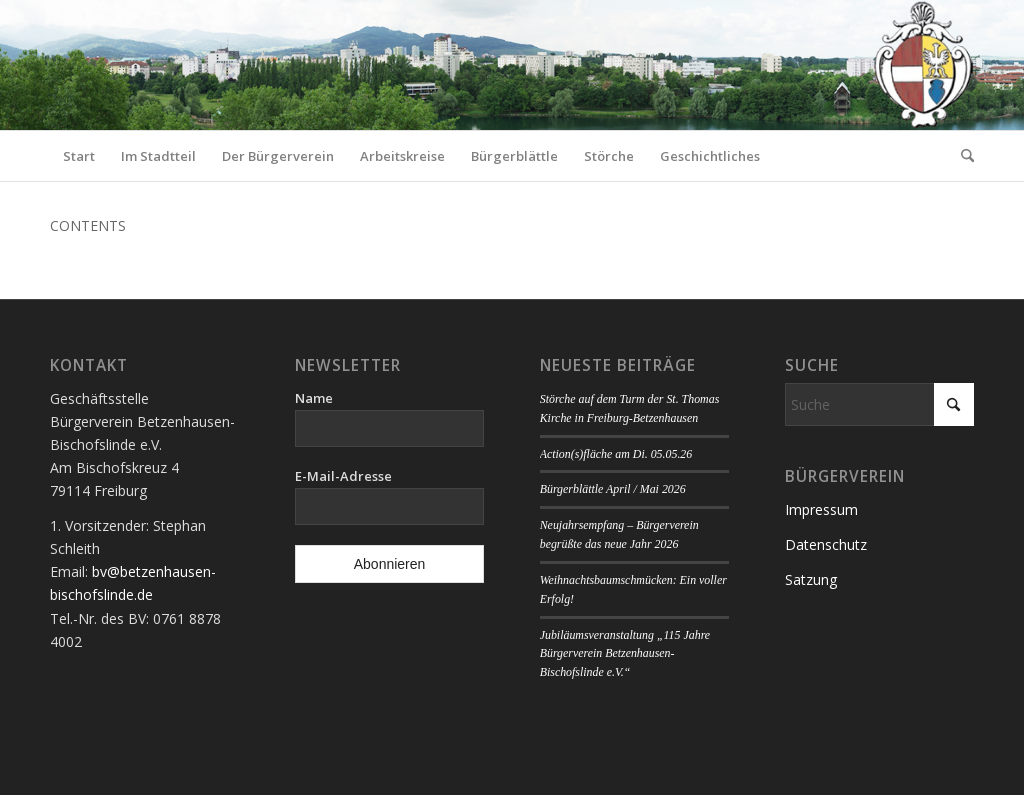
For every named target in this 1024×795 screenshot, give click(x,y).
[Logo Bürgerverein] (923, 65)
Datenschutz (826, 544)
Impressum (821, 509)
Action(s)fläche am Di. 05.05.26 (616, 454)
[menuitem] (79, 156)
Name (314, 398)
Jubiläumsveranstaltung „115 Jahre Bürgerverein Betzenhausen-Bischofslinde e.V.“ (625, 654)
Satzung (811, 579)
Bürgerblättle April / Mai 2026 (613, 489)
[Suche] (961, 156)
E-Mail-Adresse (343, 476)
